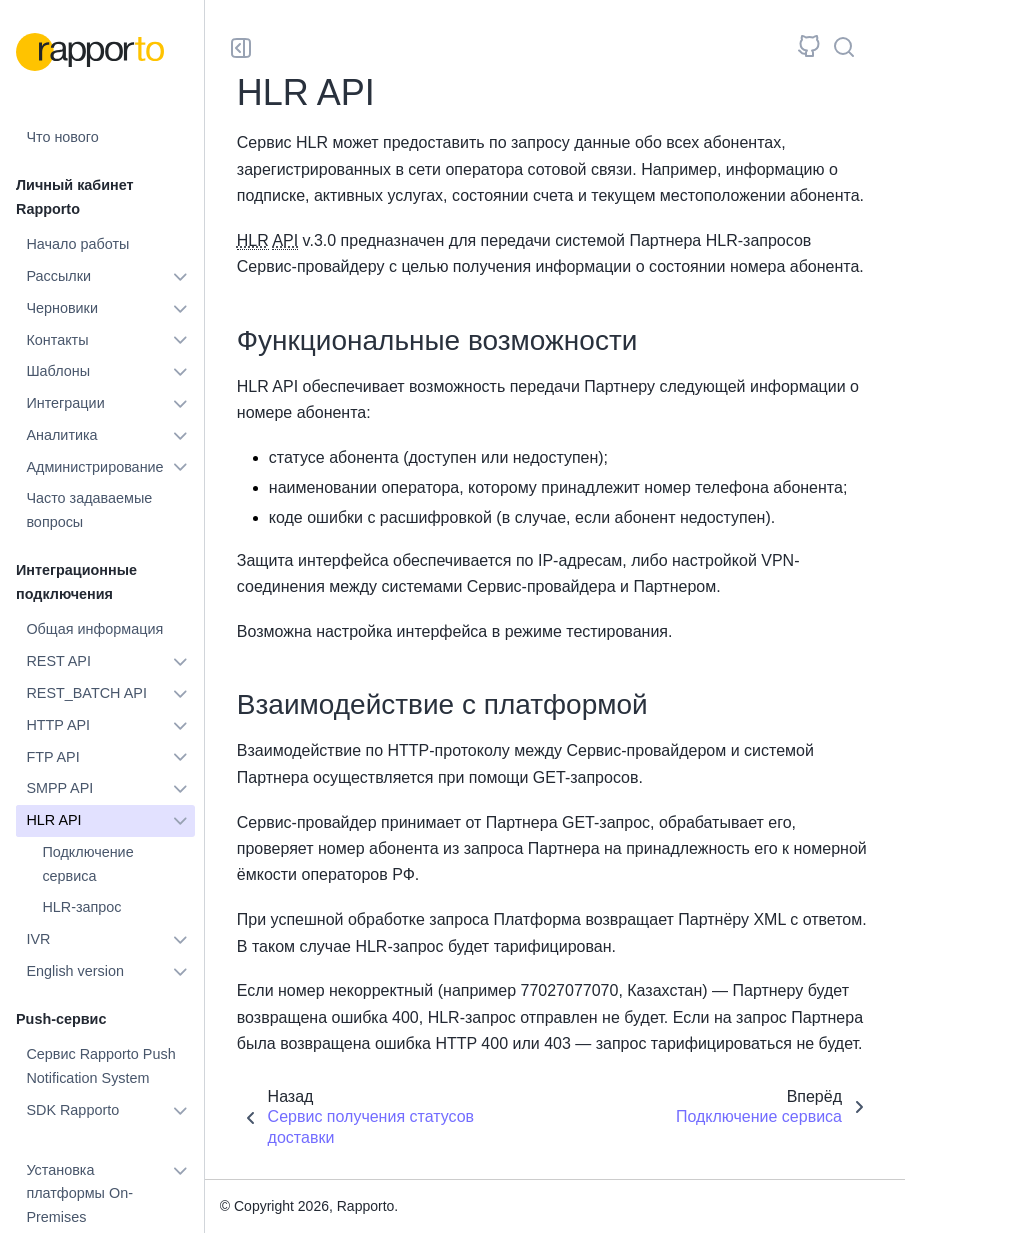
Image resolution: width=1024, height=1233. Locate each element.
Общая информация (94, 629)
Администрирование (94, 467)
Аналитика (61, 435)
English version (75, 971)
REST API (58, 661)
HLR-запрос (81, 907)
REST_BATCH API (86, 693)
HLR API (53, 820)
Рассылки (58, 276)
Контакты (57, 340)
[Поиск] (844, 47)
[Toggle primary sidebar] (241, 48)
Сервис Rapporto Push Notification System (100, 1066)
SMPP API (59, 788)
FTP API (52, 757)
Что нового (62, 137)
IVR (38, 939)
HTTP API (58, 725)
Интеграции (65, 403)
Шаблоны (58, 371)
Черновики (62, 308)
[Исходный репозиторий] (809, 48)
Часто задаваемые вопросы (89, 510)
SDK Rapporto (72, 1110)
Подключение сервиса (87, 864)
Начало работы (77, 244)
